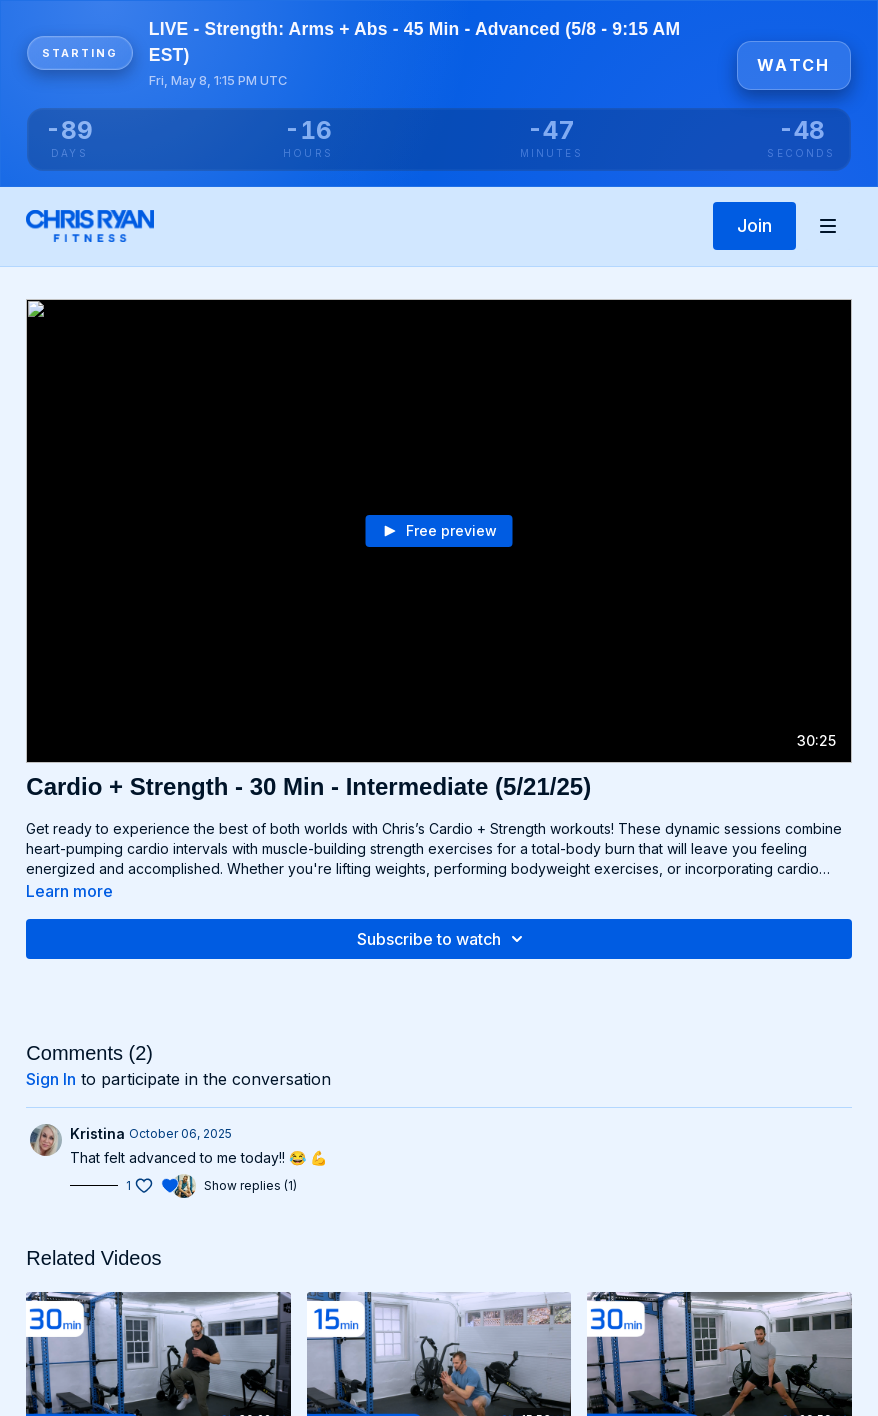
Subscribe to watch (443, 939)
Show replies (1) (250, 1185)
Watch (793, 65)
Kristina (97, 1133)
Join (754, 225)
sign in (51, 1079)
